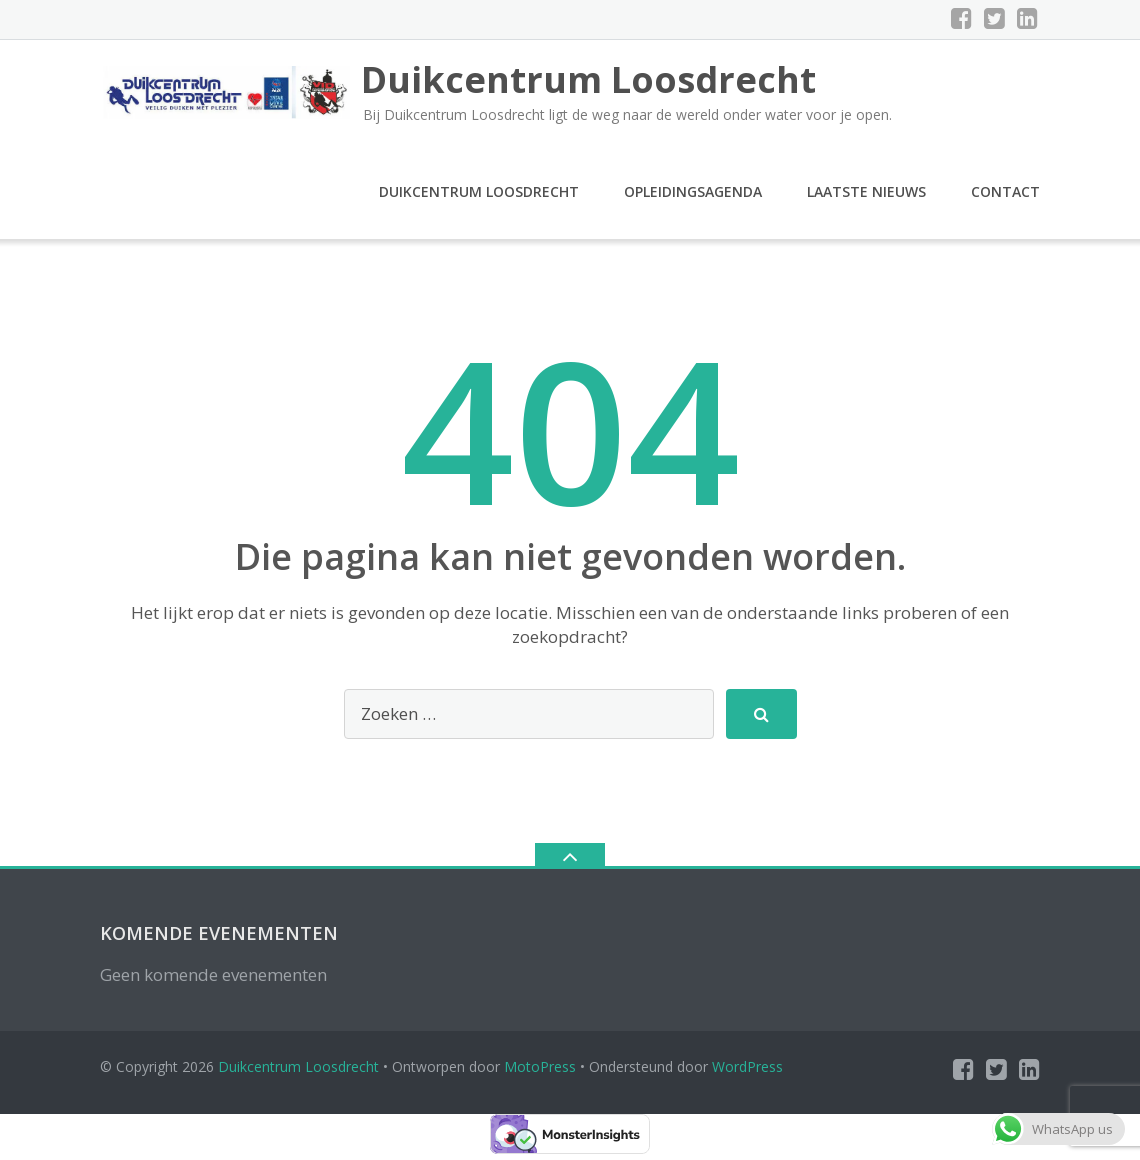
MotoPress (540, 1072)
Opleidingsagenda (693, 197)
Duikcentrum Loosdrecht (479, 197)
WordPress (747, 1072)
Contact (1005, 197)
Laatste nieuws (866, 197)
